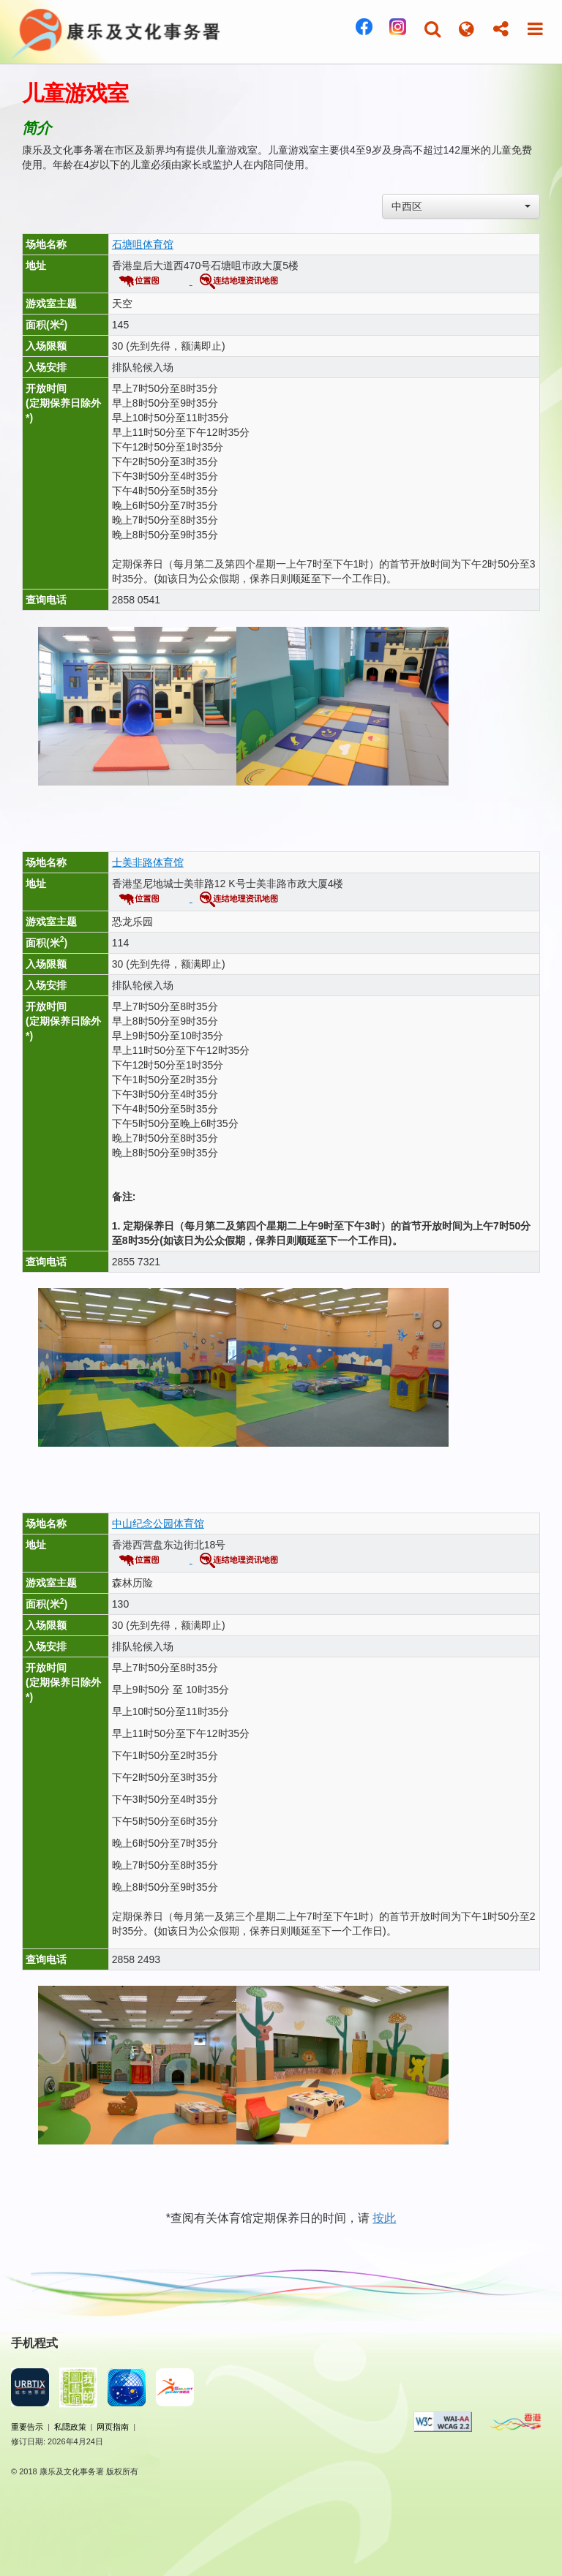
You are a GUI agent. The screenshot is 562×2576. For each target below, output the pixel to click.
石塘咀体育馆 (142, 244)
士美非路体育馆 (148, 862)
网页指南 (113, 2426)
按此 (384, 2218)
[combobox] (461, 206)
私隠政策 (70, 2426)
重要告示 (27, 2426)
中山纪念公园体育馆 (158, 1523)
